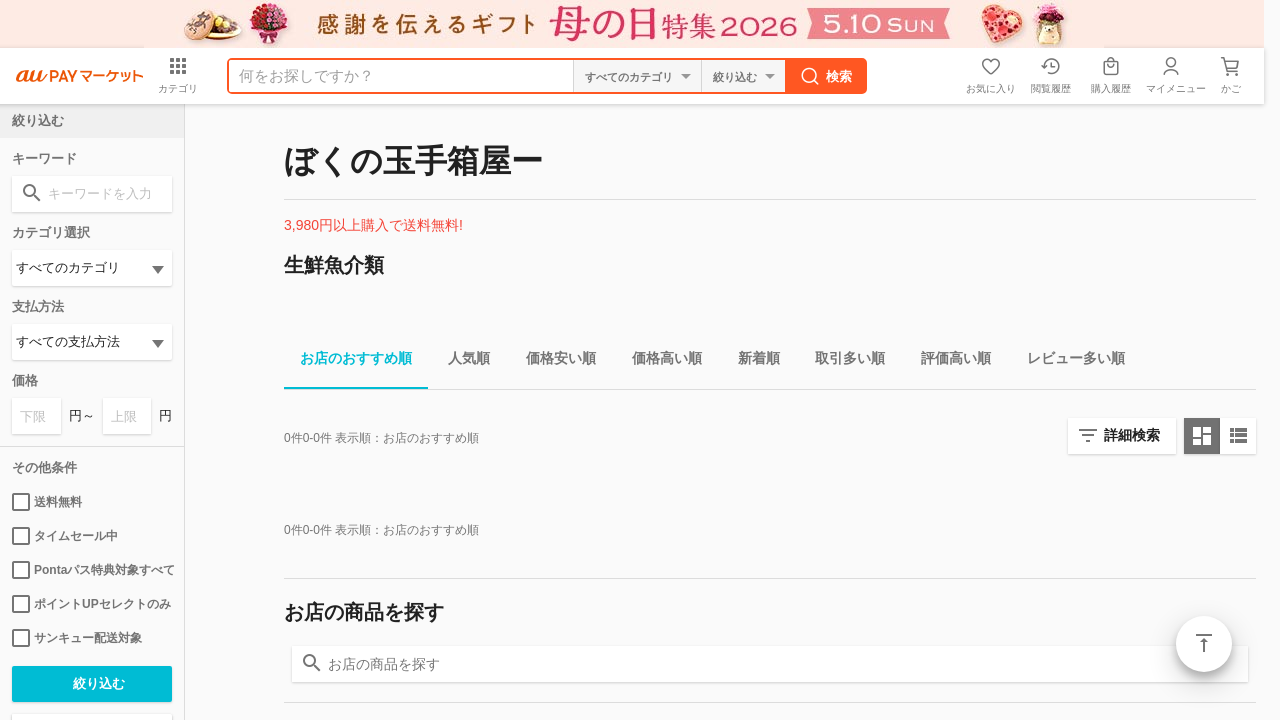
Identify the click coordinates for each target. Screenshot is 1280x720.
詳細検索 (1132, 435)
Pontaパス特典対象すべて (92, 570)
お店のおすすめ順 (348, 361)
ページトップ (1204, 644)
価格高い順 (659, 361)
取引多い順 (842, 361)
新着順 (751, 361)
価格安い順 (553, 361)
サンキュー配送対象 (77, 638)
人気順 (461, 361)
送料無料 (47, 502)
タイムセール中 (65, 536)
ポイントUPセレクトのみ (91, 604)
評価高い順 (948, 361)
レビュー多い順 (1068, 361)
